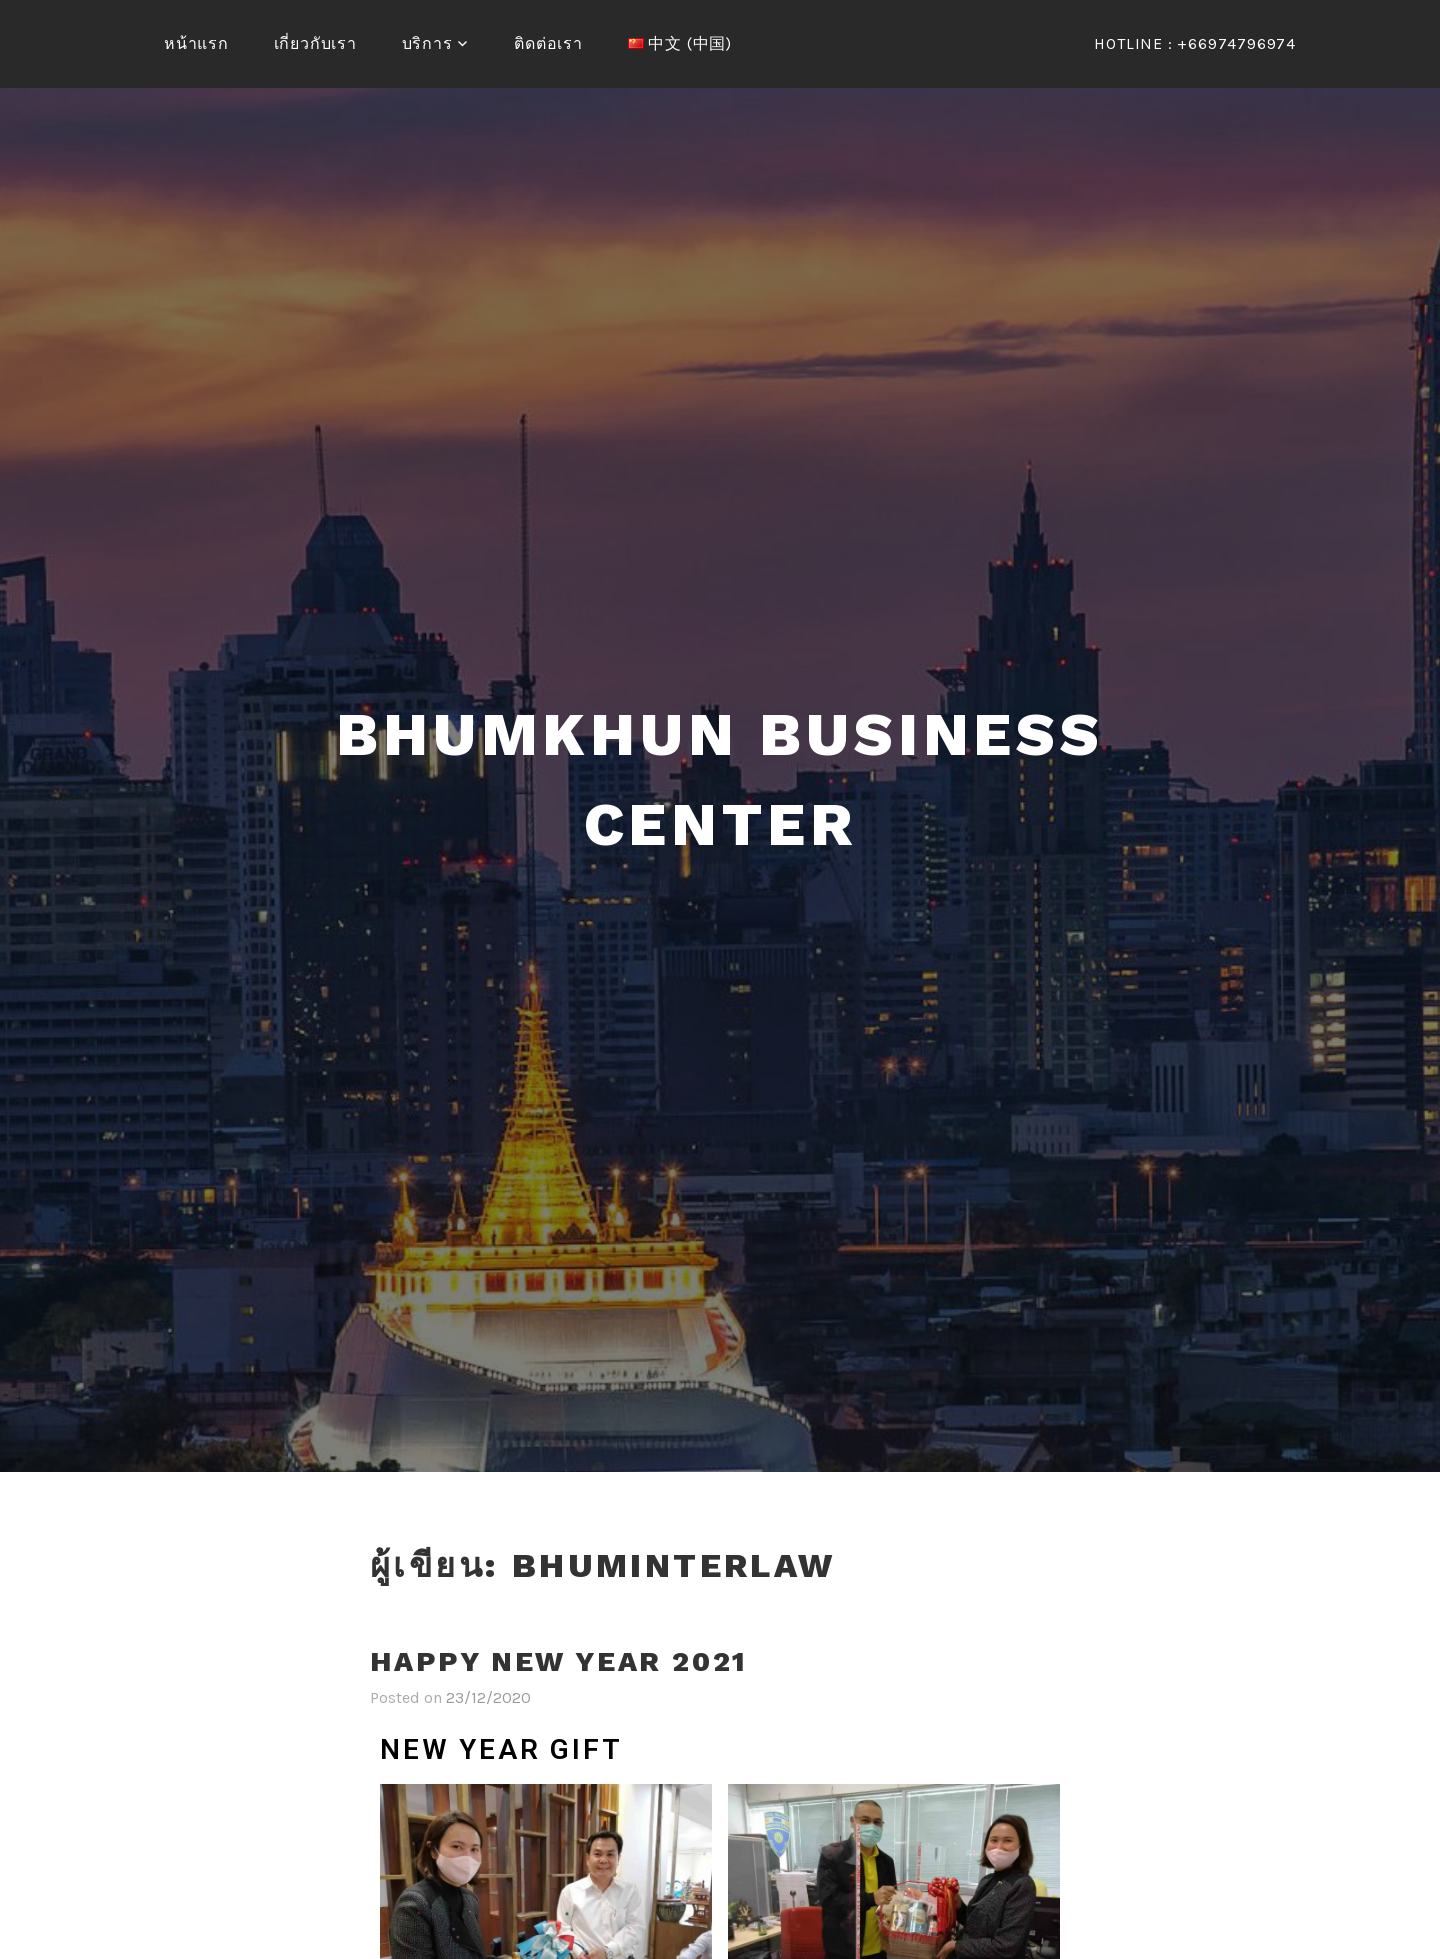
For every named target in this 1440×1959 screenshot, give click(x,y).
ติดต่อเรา (548, 43)
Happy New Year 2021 (558, 1661)
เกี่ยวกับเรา (315, 43)
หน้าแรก (196, 43)
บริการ (427, 43)
